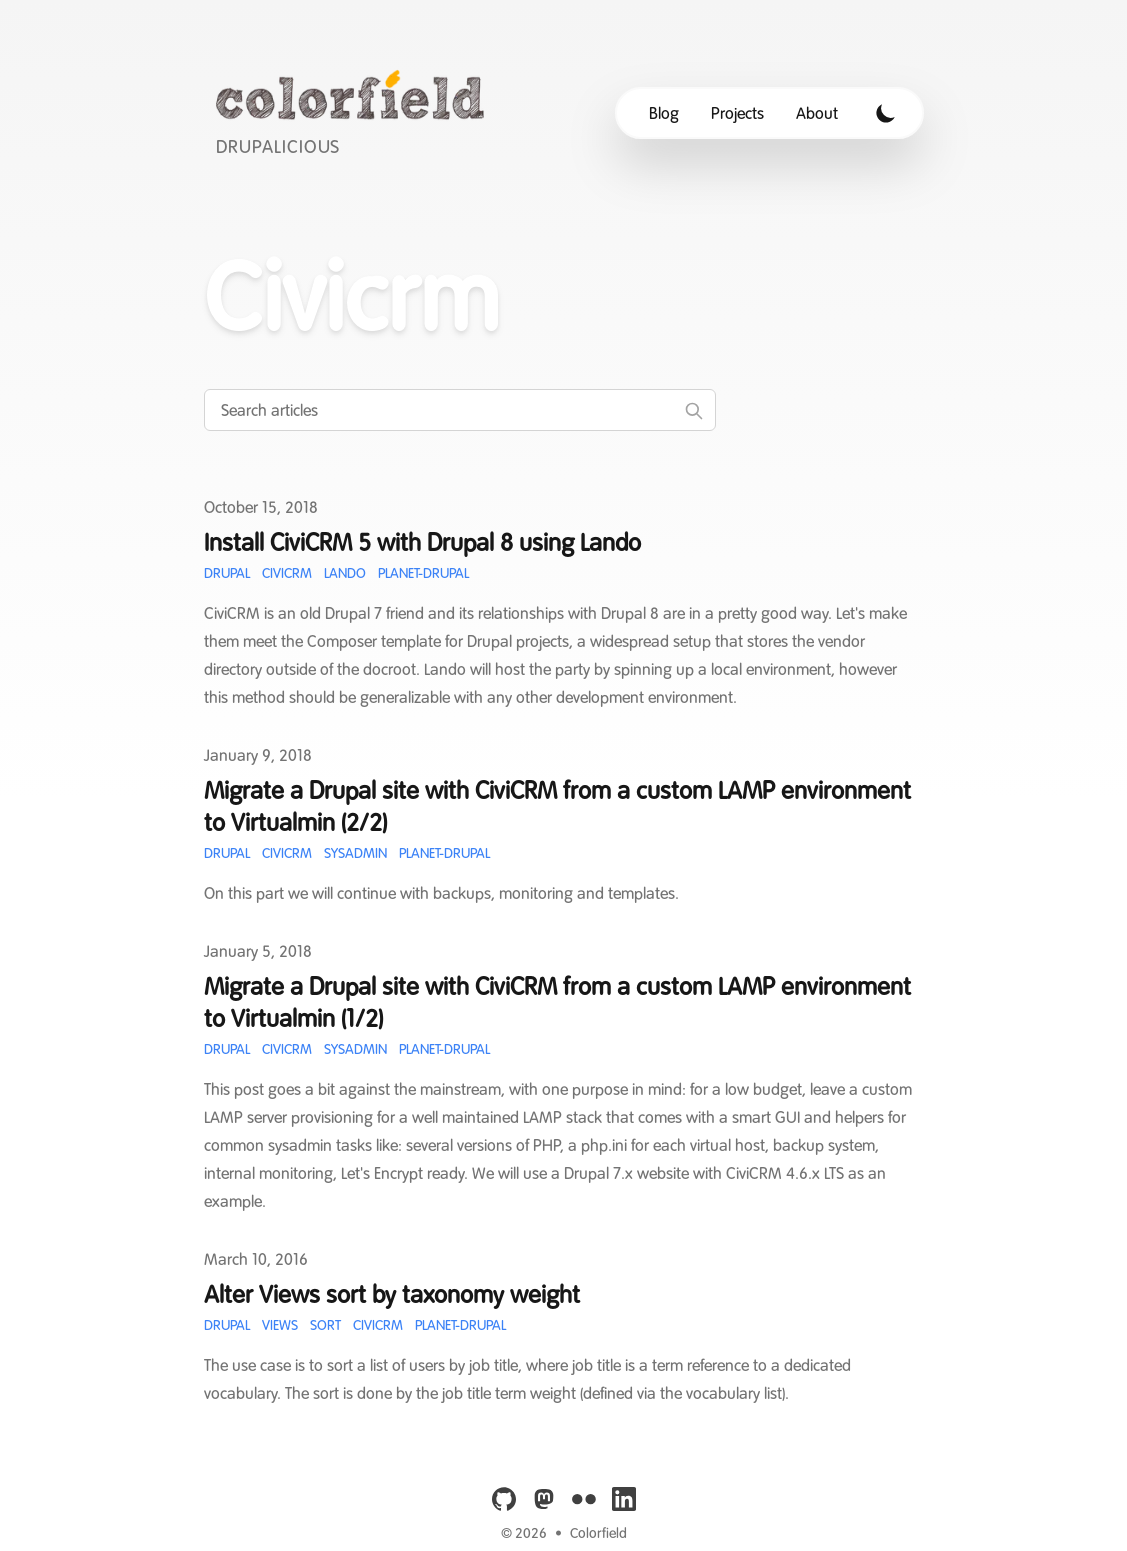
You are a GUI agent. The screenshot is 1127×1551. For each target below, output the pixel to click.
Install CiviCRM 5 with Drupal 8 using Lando (422, 542)
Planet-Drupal (423, 573)
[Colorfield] (355, 112)
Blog (664, 113)
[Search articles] (460, 410)
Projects (737, 113)
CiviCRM (287, 573)
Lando (345, 573)
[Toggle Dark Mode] (886, 113)
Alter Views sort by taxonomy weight (392, 1294)
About (817, 113)
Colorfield (598, 1533)
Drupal (227, 573)
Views (280, 1325)
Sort (325, 1325)
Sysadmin (355, 853)
